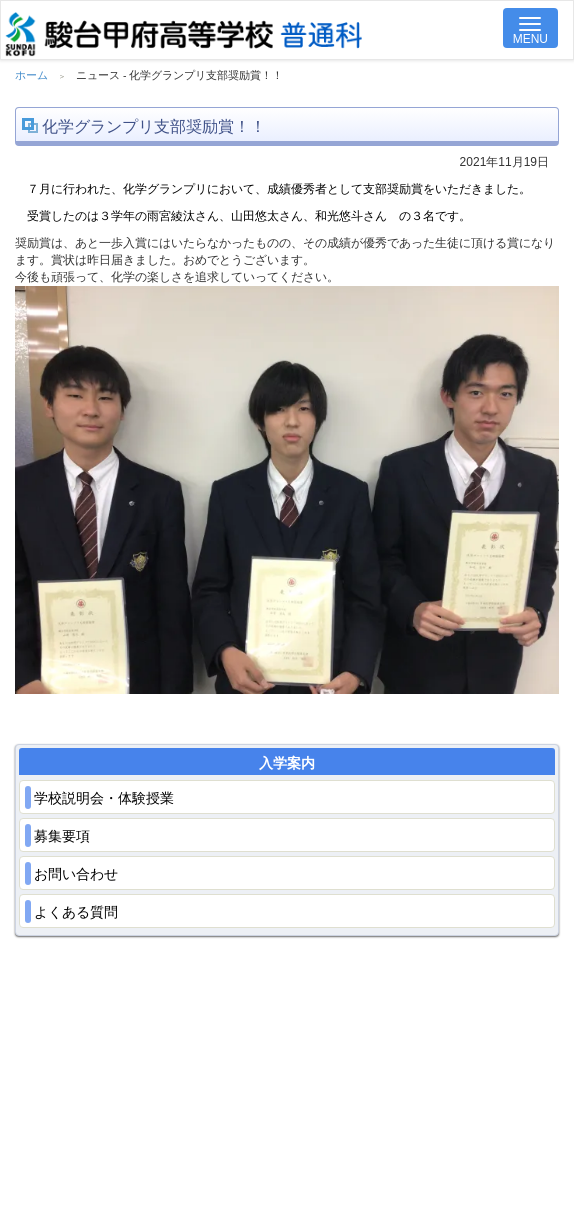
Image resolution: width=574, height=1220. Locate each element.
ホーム (31, 75)
